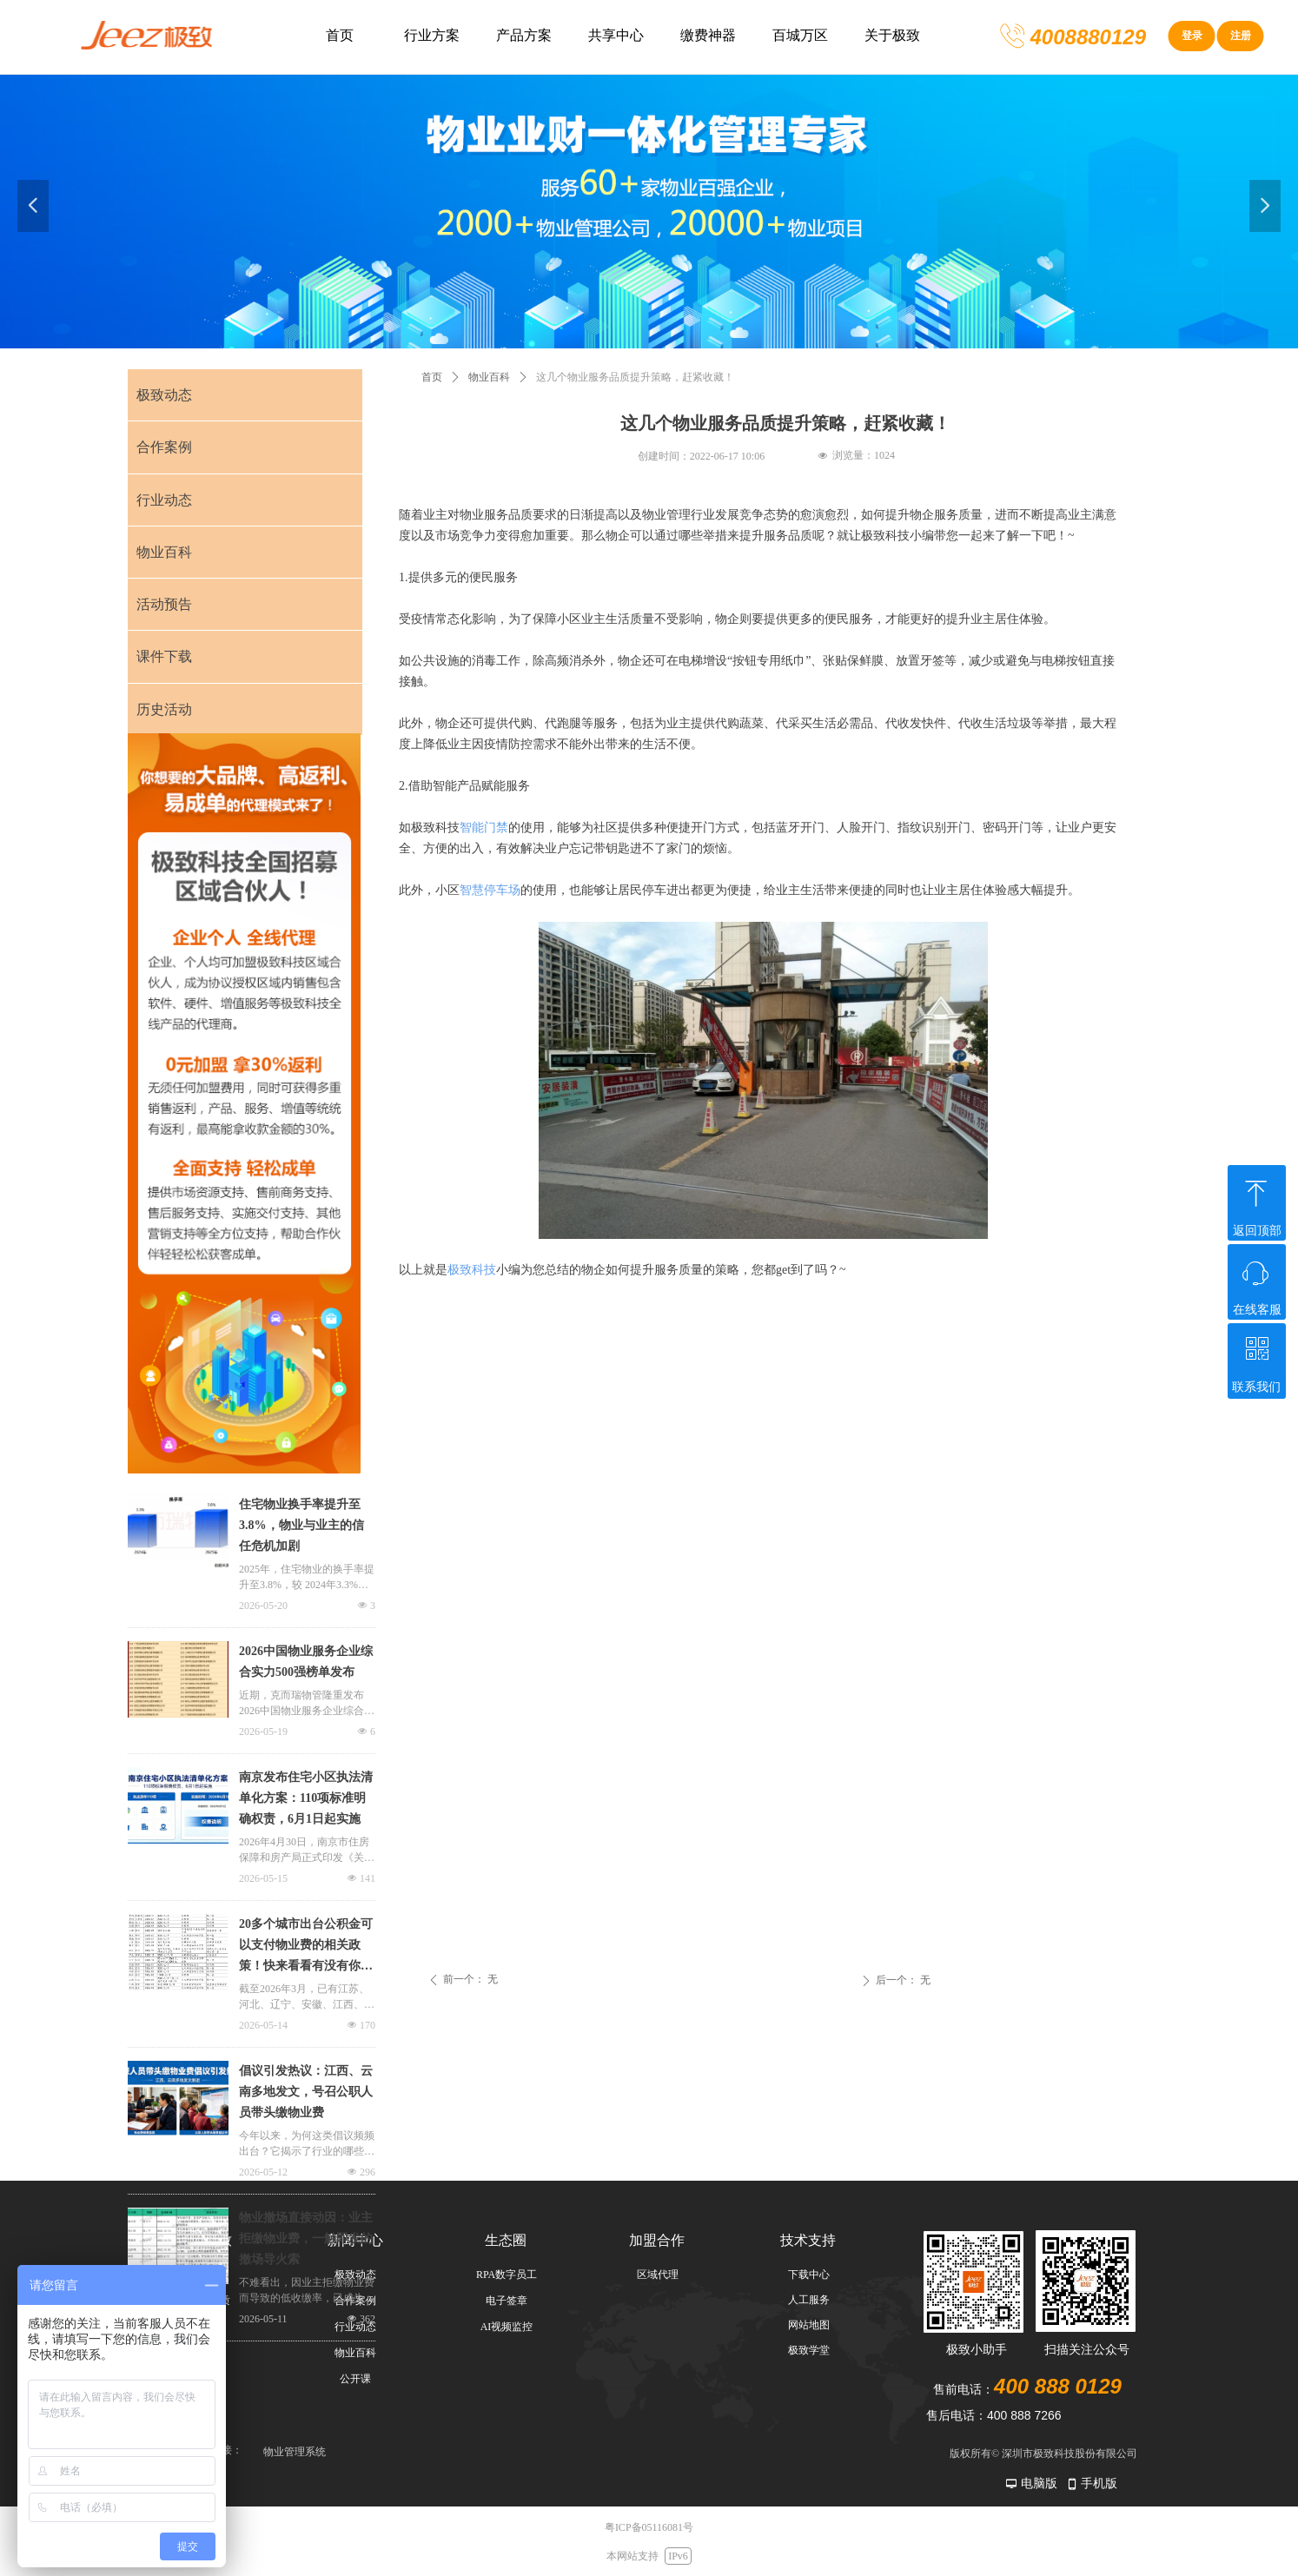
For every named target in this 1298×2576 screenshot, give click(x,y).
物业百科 (489, 377)
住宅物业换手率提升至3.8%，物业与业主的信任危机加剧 (301, 1525)
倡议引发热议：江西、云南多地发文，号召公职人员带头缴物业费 (306, 2091)
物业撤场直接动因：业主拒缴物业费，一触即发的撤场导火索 (306, 2238)
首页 (431, 377)
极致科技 (471, 1269)
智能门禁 (484, 827)
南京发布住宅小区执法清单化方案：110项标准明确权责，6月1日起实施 (306, 1798)
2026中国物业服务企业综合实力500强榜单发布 (306, 1662)
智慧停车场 (490, 890)
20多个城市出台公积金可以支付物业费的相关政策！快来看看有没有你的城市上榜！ (306, 1947)
